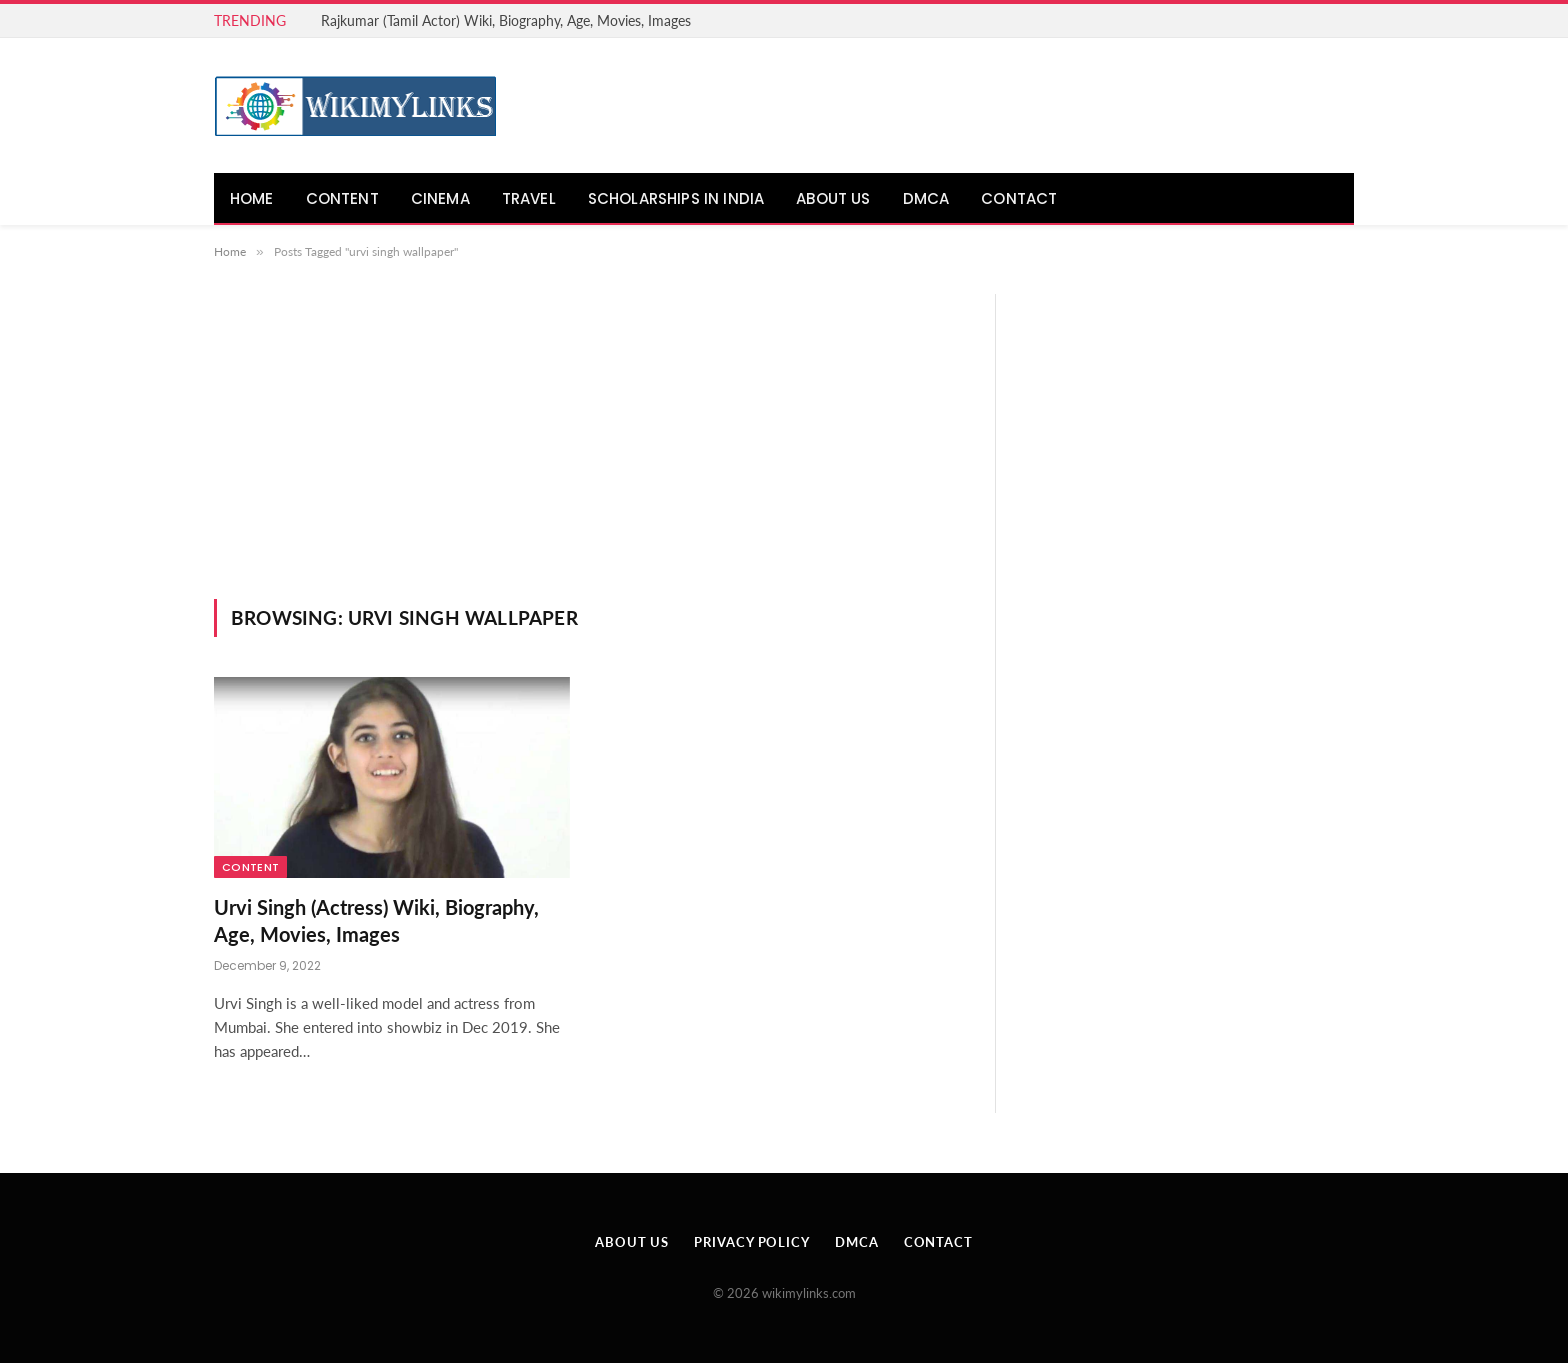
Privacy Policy (752, 1242)
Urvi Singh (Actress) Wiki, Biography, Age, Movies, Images (376, 920)
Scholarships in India (676, 198)
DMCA (926, 198)
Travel (529, 198)
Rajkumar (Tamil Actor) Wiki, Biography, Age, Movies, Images (506, 20)
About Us (833, 198)
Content (342, 198)
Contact (1019, 198)
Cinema (440, 198)
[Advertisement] (588, 449)
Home (252, 198)
